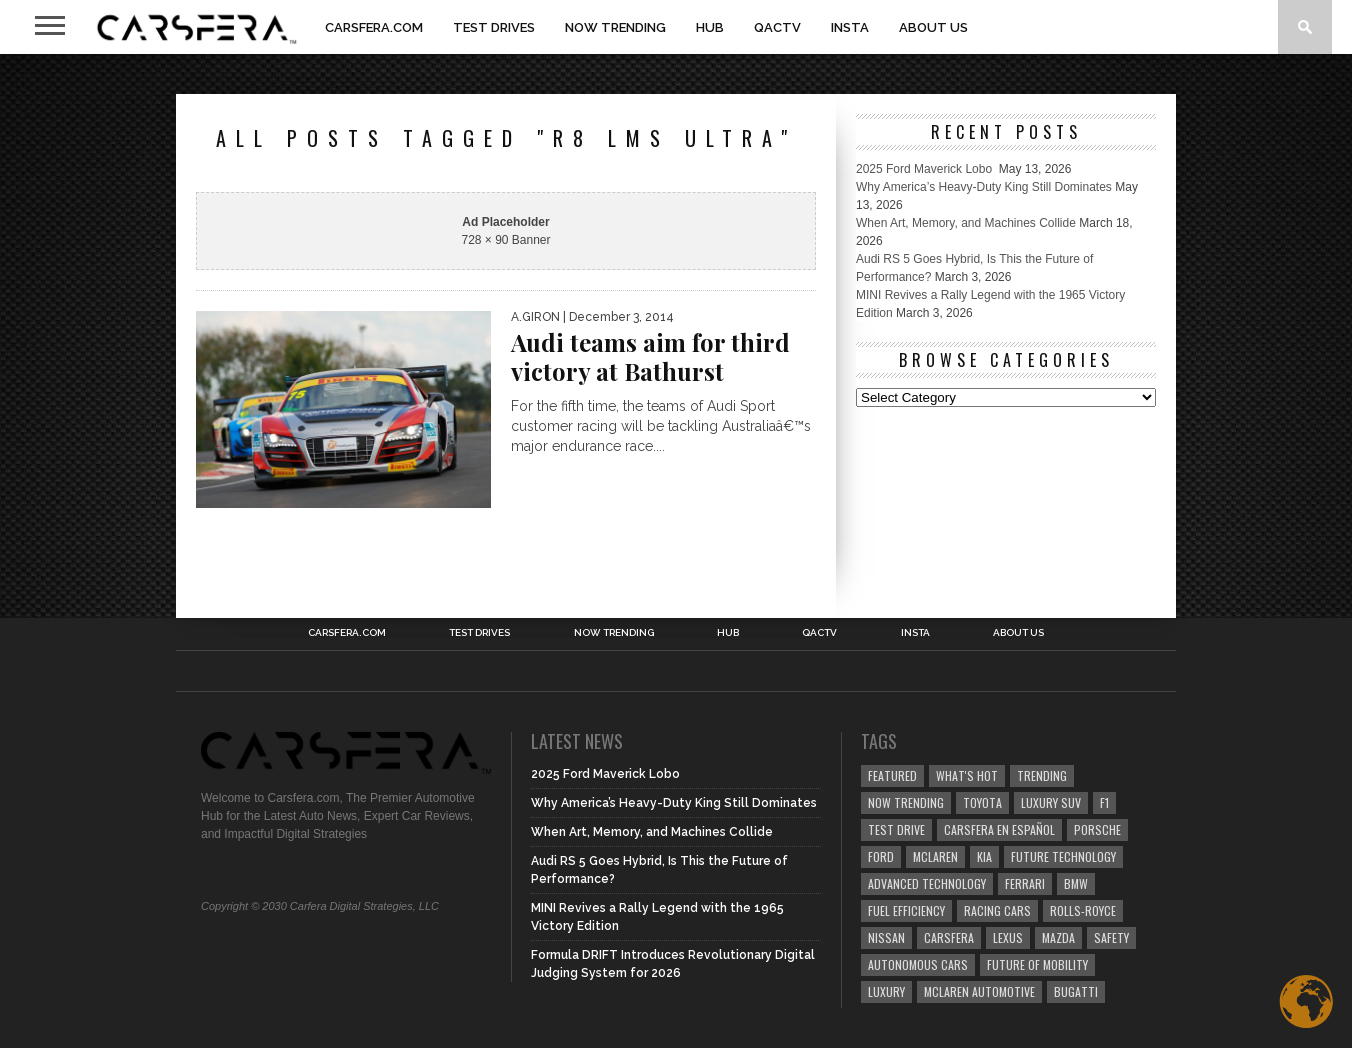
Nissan (886, 937)
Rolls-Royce (1083, 910)
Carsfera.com (374, 27)
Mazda (1058, 937)
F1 (1104, 802)
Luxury (886, 991)
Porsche (1097, 829)
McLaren (935, 856)
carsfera (949, 937)
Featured (892, 775)
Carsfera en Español (999, 829)
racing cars (997, 910)
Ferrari (1025, 883)
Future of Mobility (1037, 964)
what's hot (967, 775)
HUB (710, 27)
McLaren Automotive (979, 991)
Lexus (1008, 937)
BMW (1076, 883)
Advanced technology (927, 883)
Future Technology (1063, 856)
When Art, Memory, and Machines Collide (966, 223)
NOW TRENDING (615, 27)
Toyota (982, 802)
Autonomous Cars (918, 964)
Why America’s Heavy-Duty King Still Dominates (984, 187)
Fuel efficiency (906, 910)
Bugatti (1076, 991)
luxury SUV (1051, 802)
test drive (896, 829)
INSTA (850, 27)
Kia (984, 856)
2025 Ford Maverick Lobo (925, 169)
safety (1111, 937)
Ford (881, 856)
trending (1042, 775)
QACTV (777, 27)
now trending (906, 802)
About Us (933, 27)
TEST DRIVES (494, 27)
